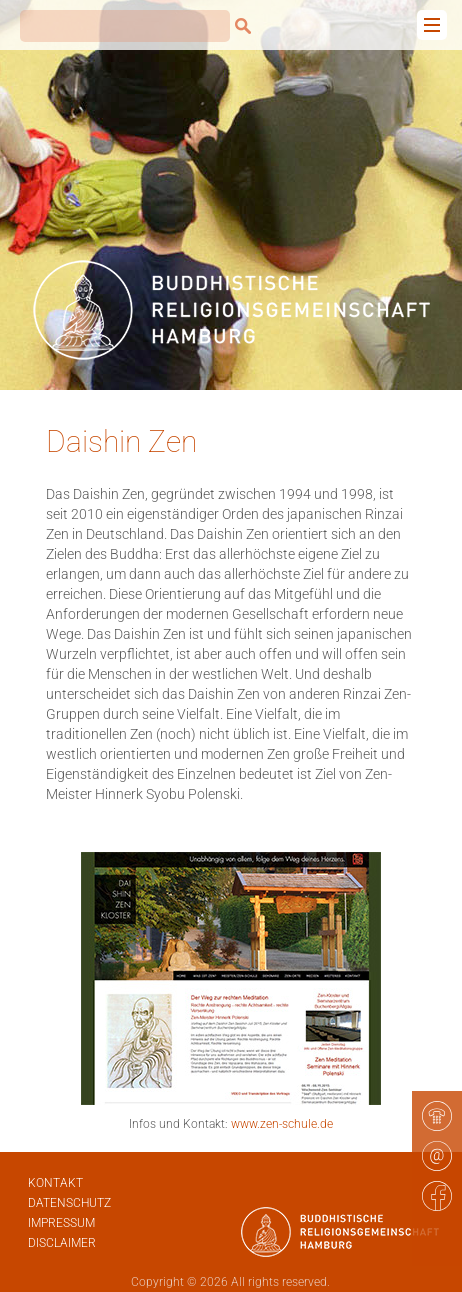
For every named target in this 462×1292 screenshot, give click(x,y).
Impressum (61, 1223)
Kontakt (55, 1183)
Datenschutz (69, 1203)
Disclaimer (62, 1243)
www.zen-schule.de (282, 1124)
